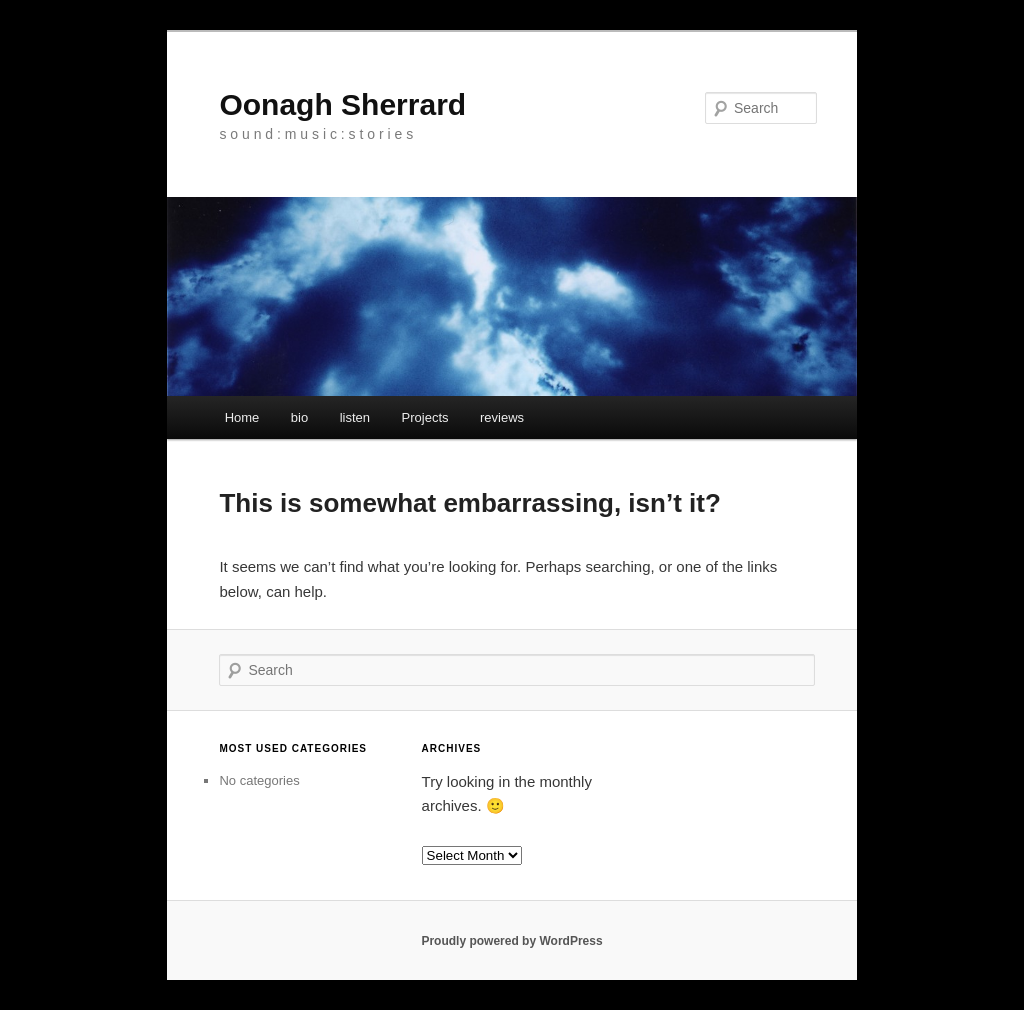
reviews (502, 417)
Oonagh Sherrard (342, 104)
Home (242, 417)
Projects (425, 417)
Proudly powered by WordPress (511, 941)
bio (299, 417)
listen (355, 417)
